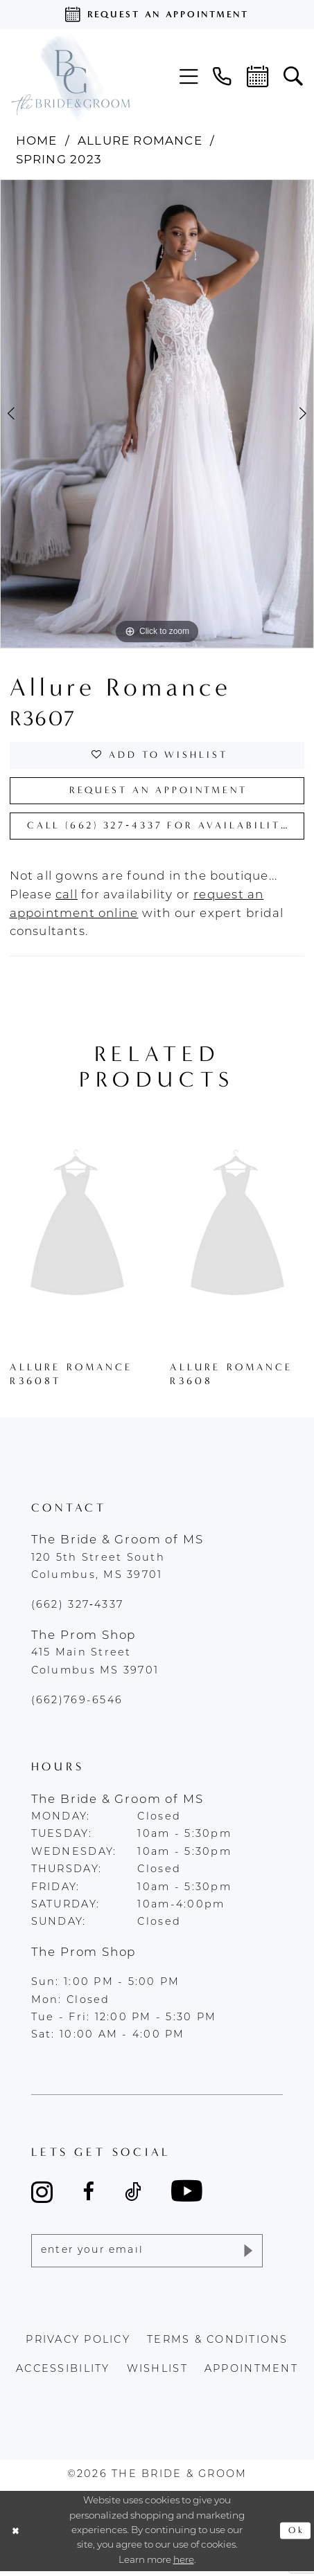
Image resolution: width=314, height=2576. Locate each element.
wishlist (157, 2374)
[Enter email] (147, 2255)
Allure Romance (140, 141)
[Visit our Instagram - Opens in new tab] (42, 2195)
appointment (251, 2374)
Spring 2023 (59, 160)
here (183, 2565)
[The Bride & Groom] (70, 76)
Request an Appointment (158, 792)
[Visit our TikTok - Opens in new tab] (133, 2196)
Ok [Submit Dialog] (296, 2535)
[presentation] (77, 1230)
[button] (189, 77)
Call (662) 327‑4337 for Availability (165, 829)
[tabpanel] (157, 414)
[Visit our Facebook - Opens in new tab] (88, 2196)
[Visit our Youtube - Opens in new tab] (186, 2195)
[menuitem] (189, 77)
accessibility (63, 2374)
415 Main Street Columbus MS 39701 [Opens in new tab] (95, 1666)
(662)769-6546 (77, 1704)
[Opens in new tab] (66, 899)
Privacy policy (78, 2345)
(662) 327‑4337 (77, 1609)
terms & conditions (217, 2345)
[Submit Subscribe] (247, 2255)
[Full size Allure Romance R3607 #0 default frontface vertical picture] (157, 414)
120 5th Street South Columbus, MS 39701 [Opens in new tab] (98, 1570)
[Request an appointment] (157, 14)
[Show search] (293, 77)
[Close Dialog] (16, 2535)
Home (37, 141)
